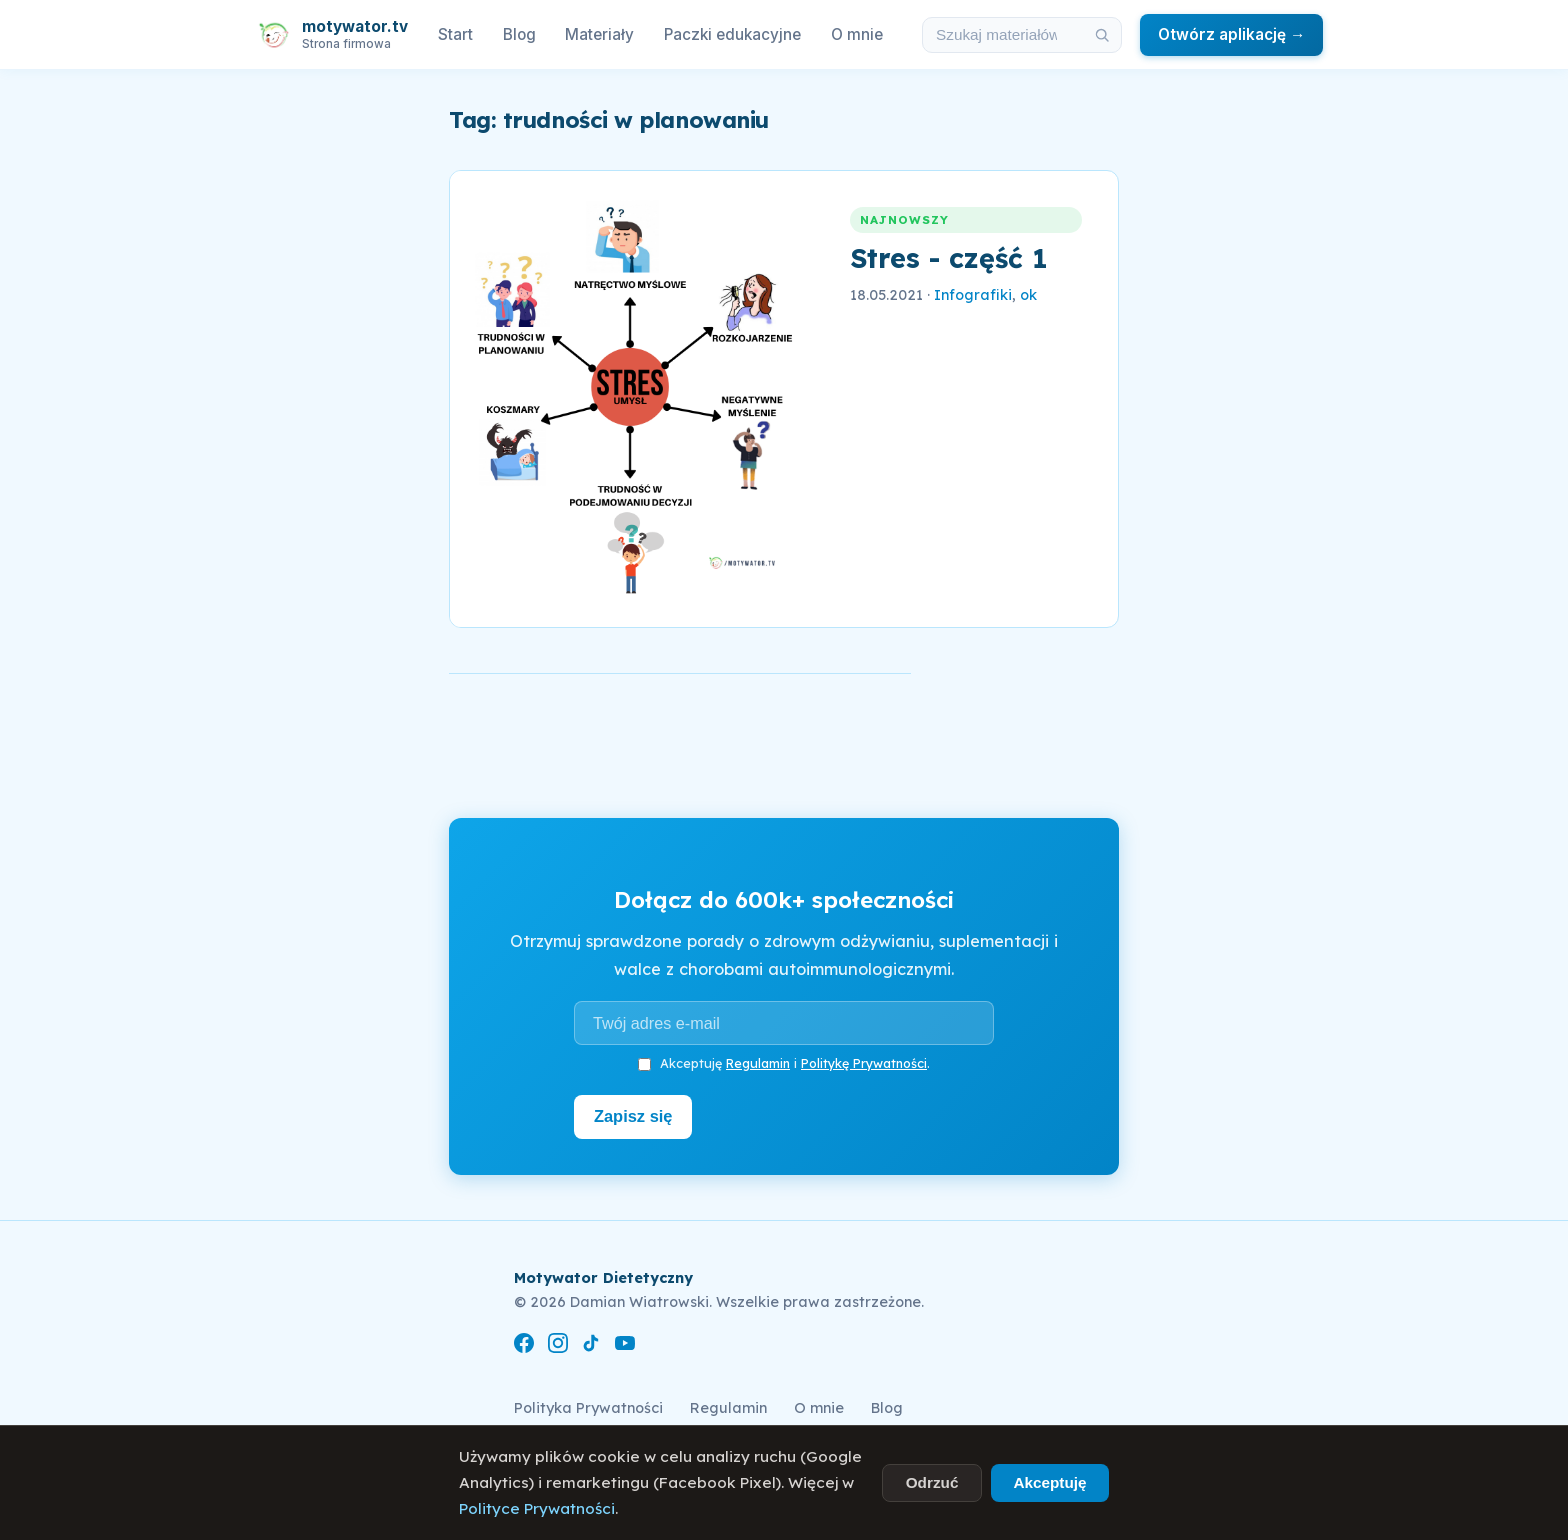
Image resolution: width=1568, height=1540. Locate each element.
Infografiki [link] (973, 295)
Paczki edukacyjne (732, 34)
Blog (519, 34)
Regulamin (758, 1063)
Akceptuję (1049, 1482)
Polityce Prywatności (537, 1508)
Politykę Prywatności (864, 1063)
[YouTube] (625, 1345)
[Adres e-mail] (784, 1023)
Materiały (599, 34)
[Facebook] (524, 1345)
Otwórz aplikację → (1231, 34)
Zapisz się (635, 1116)
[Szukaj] (1102, 35)
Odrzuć (932, 1482)
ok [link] (1028, 295)
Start (455, 34)
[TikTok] (591, 1345)
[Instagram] (558, 1345)
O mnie (857, 34)
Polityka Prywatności (588, 1407)
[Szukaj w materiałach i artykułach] (1003, 35)
